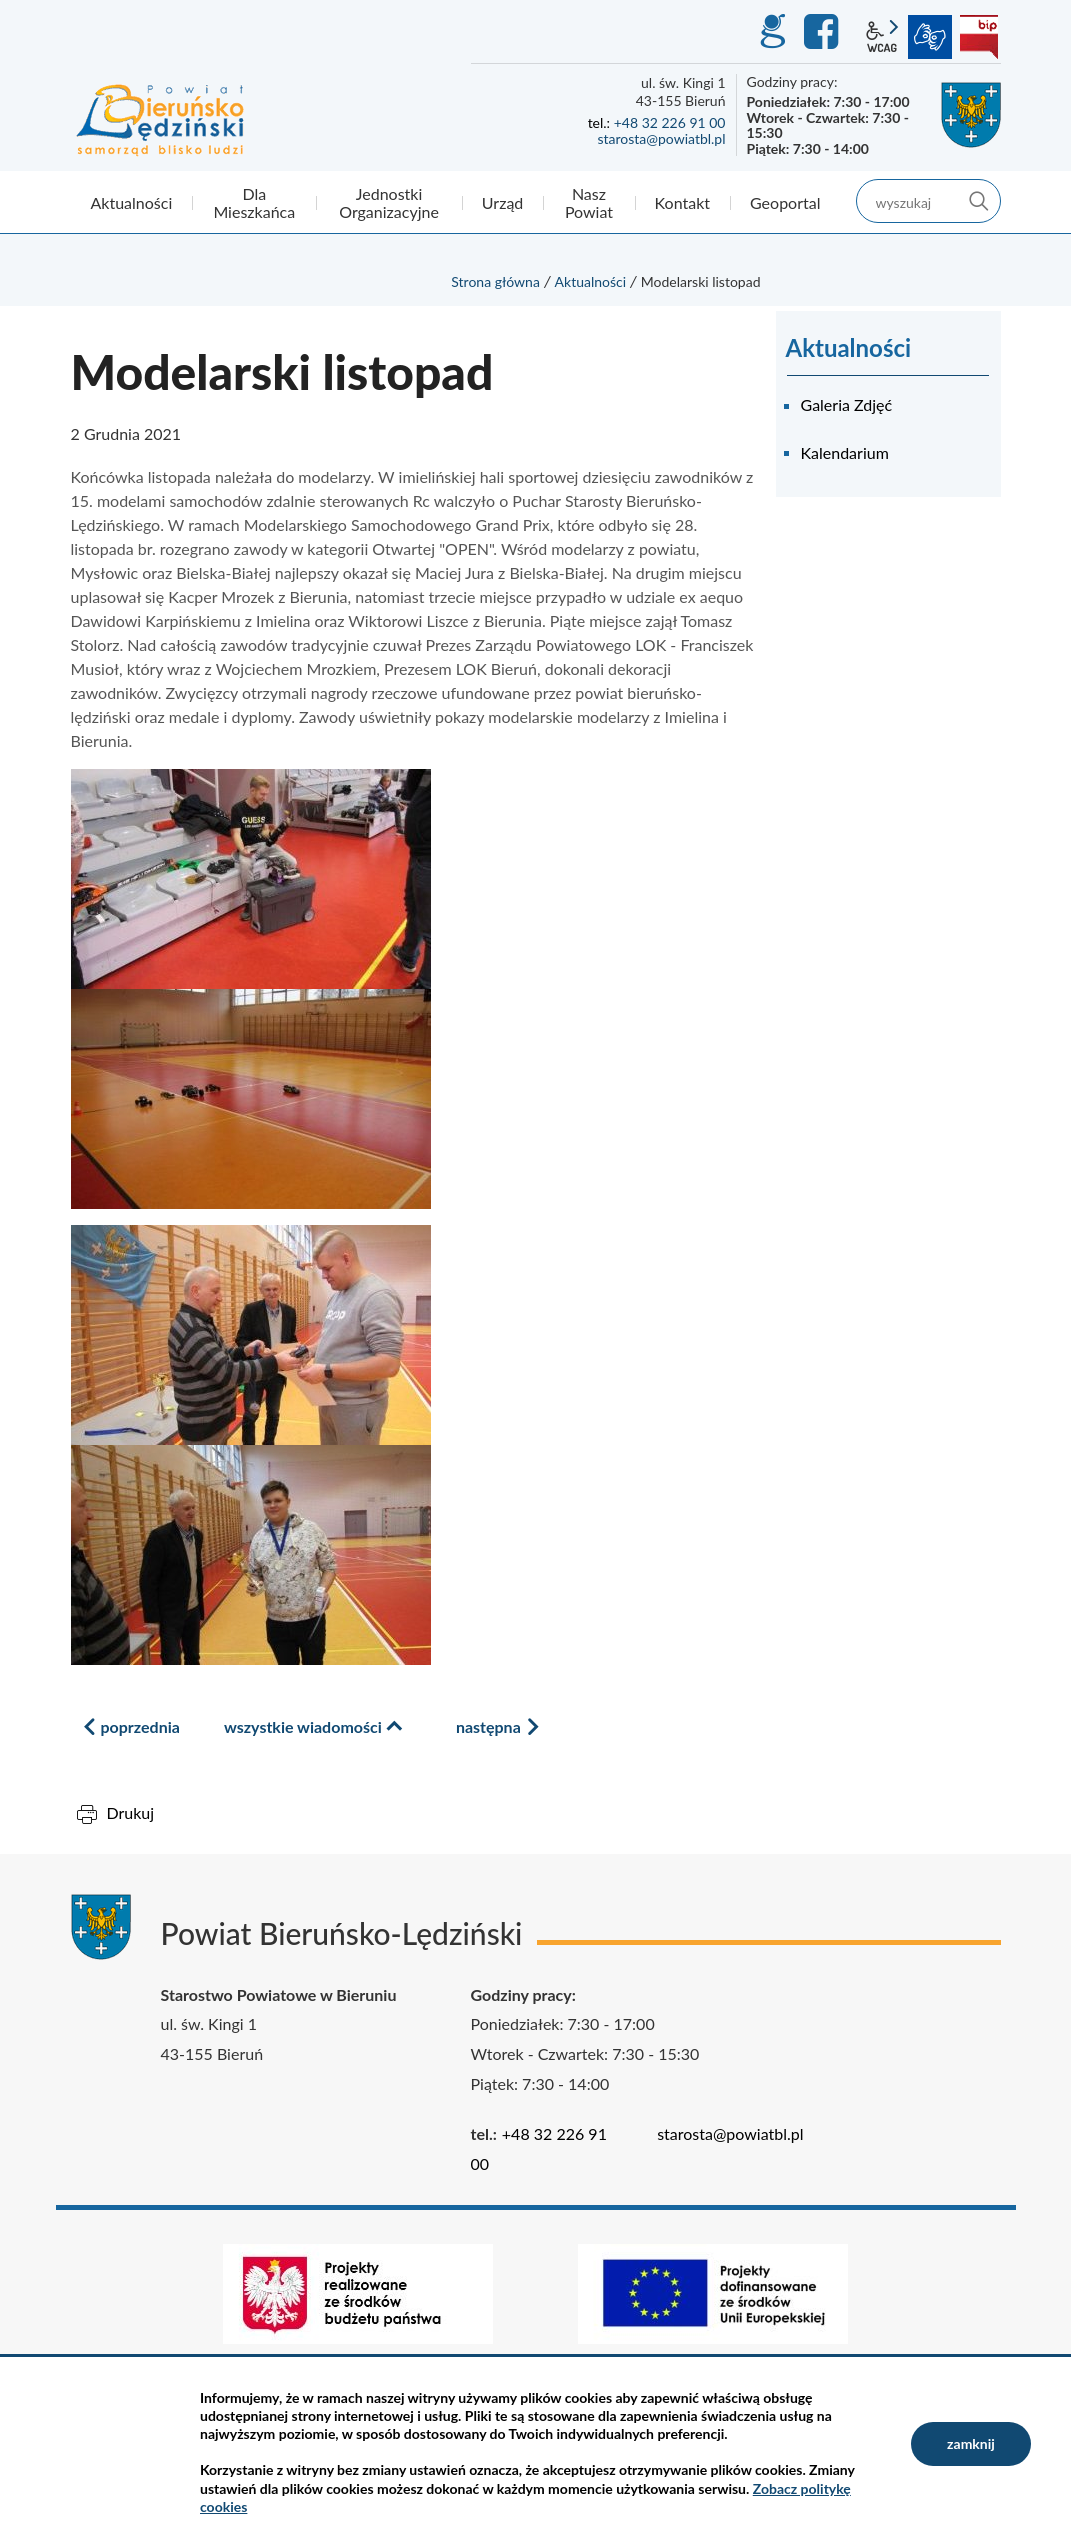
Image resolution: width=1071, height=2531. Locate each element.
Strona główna (495, 281)
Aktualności (591, 281)
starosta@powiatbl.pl (661, 138)
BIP (979, 37)
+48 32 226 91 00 (670, 122)
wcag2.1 (882, 37)
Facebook (824, 32)
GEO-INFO (772, 32)
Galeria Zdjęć (847, 404)
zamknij (971, 2443)
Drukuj (131, 1812)
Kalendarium (845, 452)
